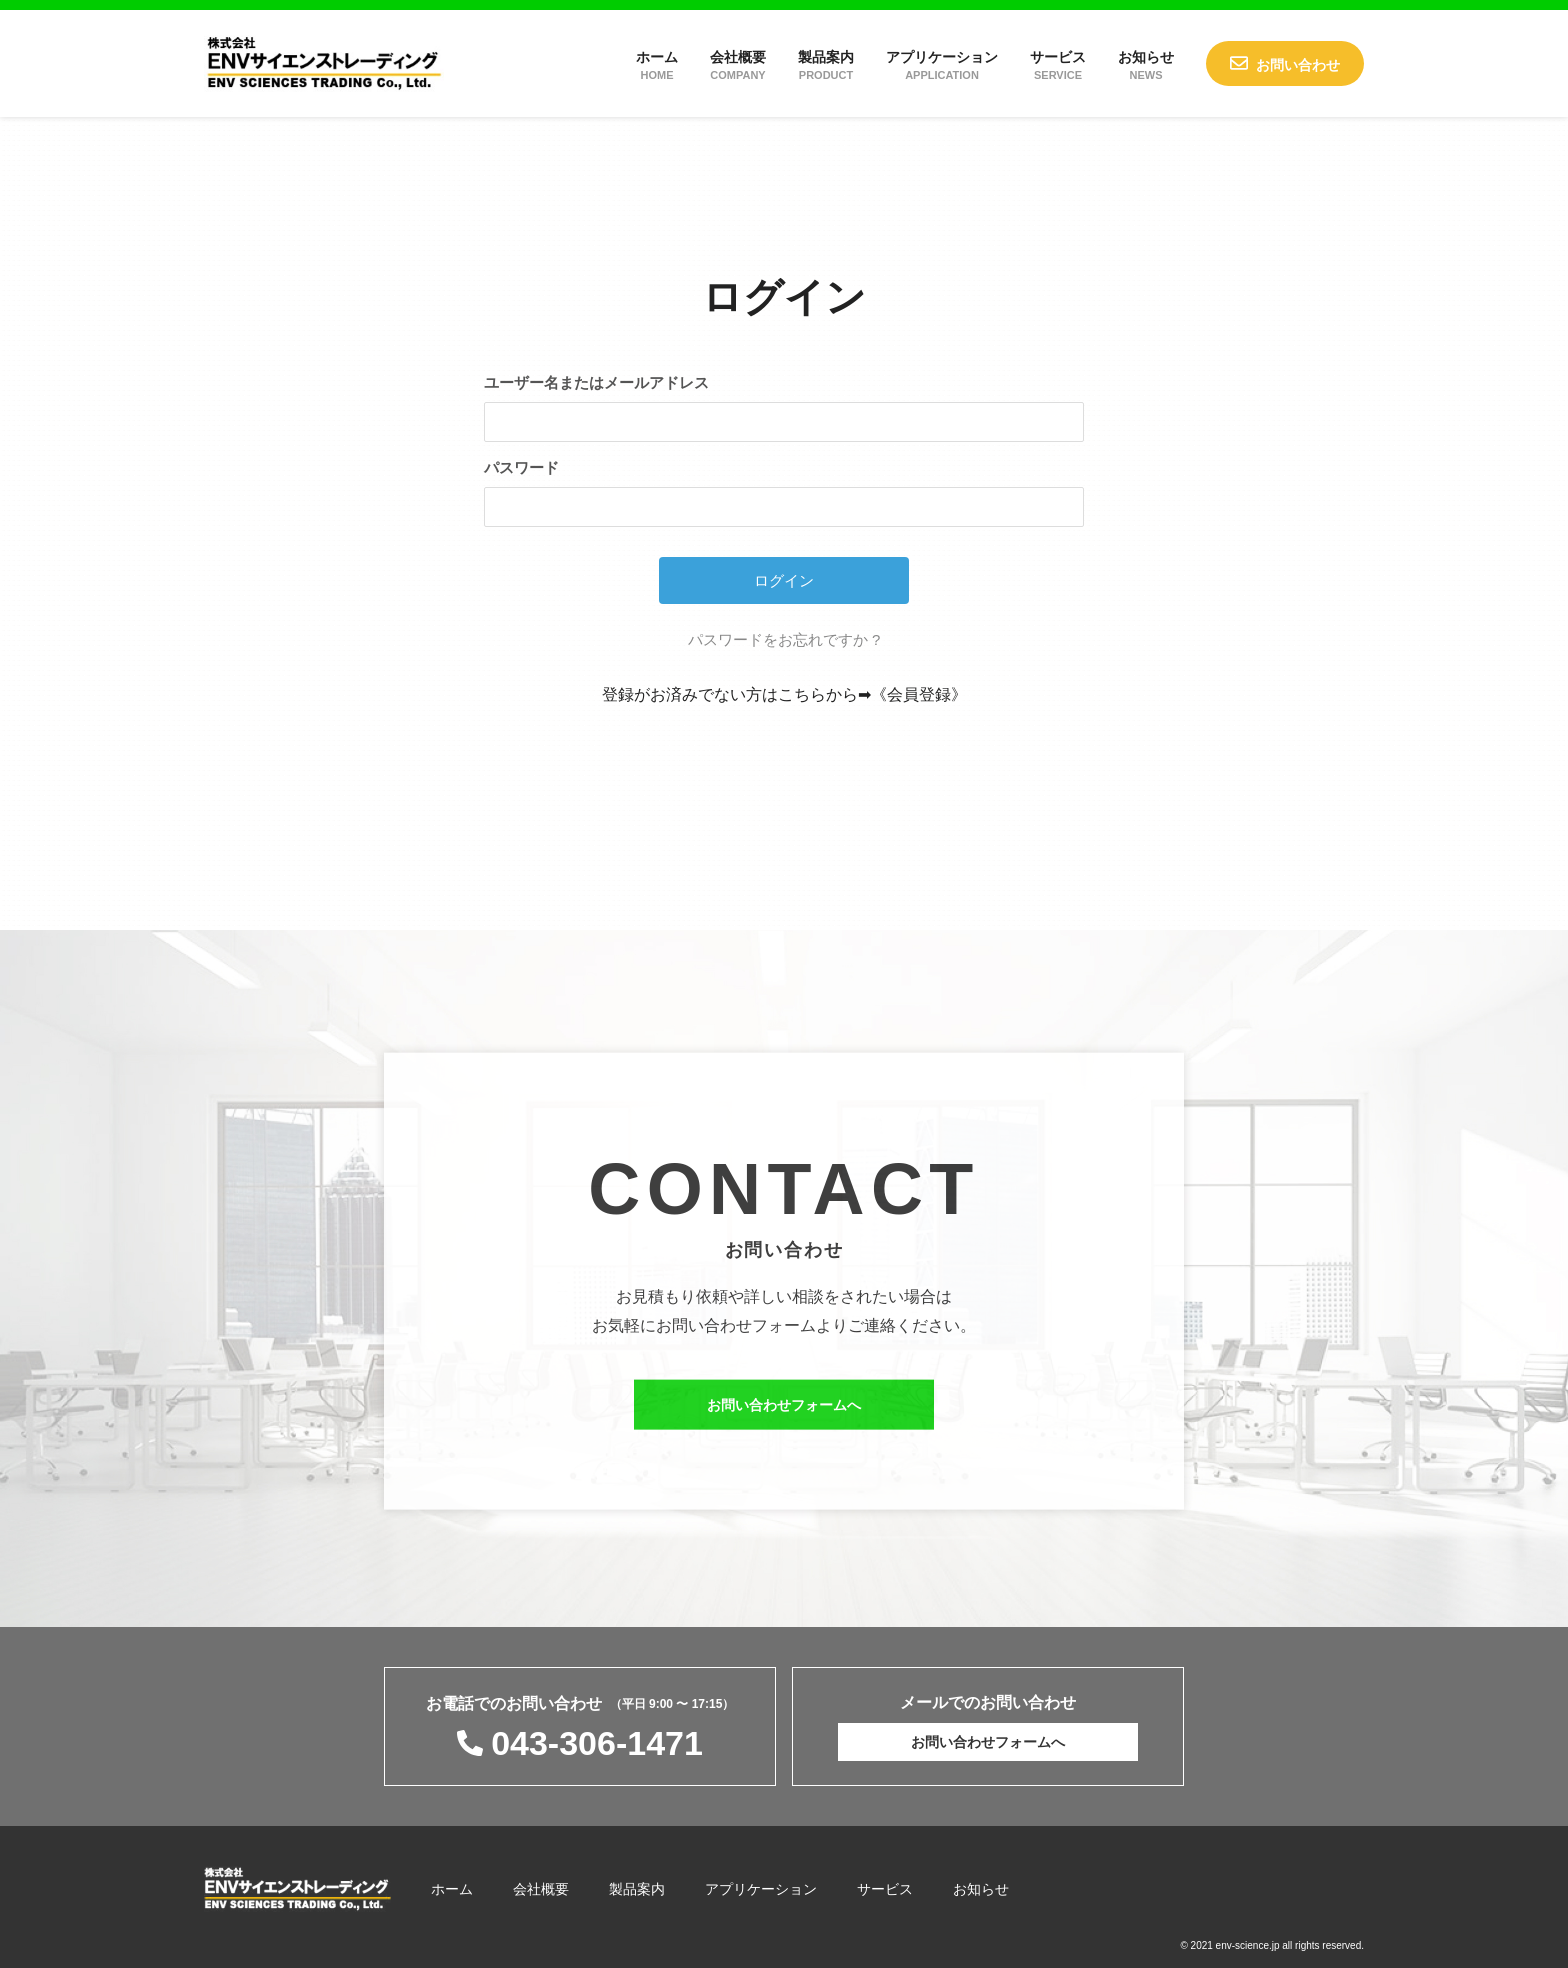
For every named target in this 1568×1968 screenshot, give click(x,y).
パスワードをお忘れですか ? (784, 639)
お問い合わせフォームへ (784, 1418)
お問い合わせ (1298, 65)
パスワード (521, 467)
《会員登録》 (919, 694)
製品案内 (826, 65)
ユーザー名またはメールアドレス (596, 382)
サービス (1058, 65)
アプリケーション (942, 65)
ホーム (657, 65)
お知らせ (1146, 65)
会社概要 (738, 65)
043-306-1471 (597, 1743)
